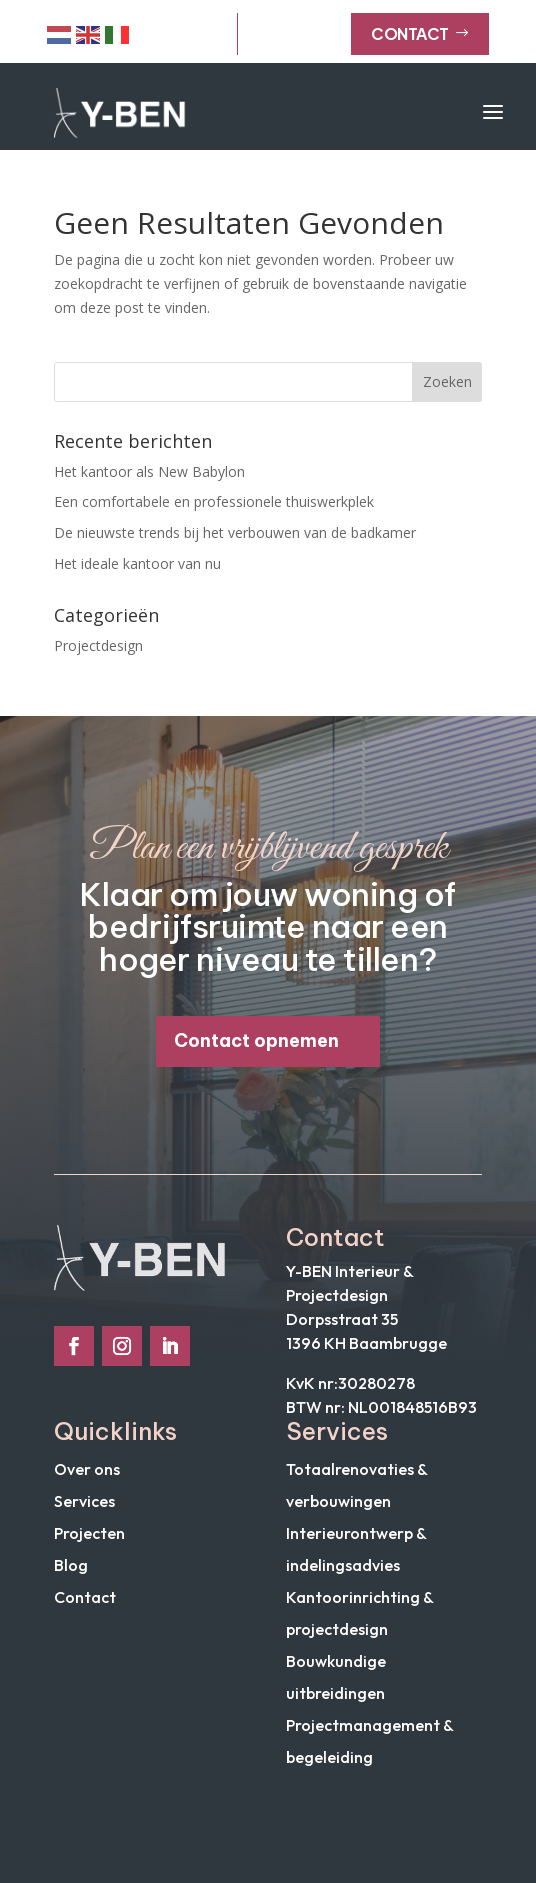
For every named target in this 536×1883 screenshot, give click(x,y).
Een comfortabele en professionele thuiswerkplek (214, 501)
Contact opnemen (256, 1040)
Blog (71, 1565)
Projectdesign (98, 645)
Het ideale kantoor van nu (137, 563)
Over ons (87, 1469)
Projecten (89, 1533)
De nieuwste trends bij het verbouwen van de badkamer (235, 532)
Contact (420, 33)
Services (84, 1501)
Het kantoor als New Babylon (149, 471)
